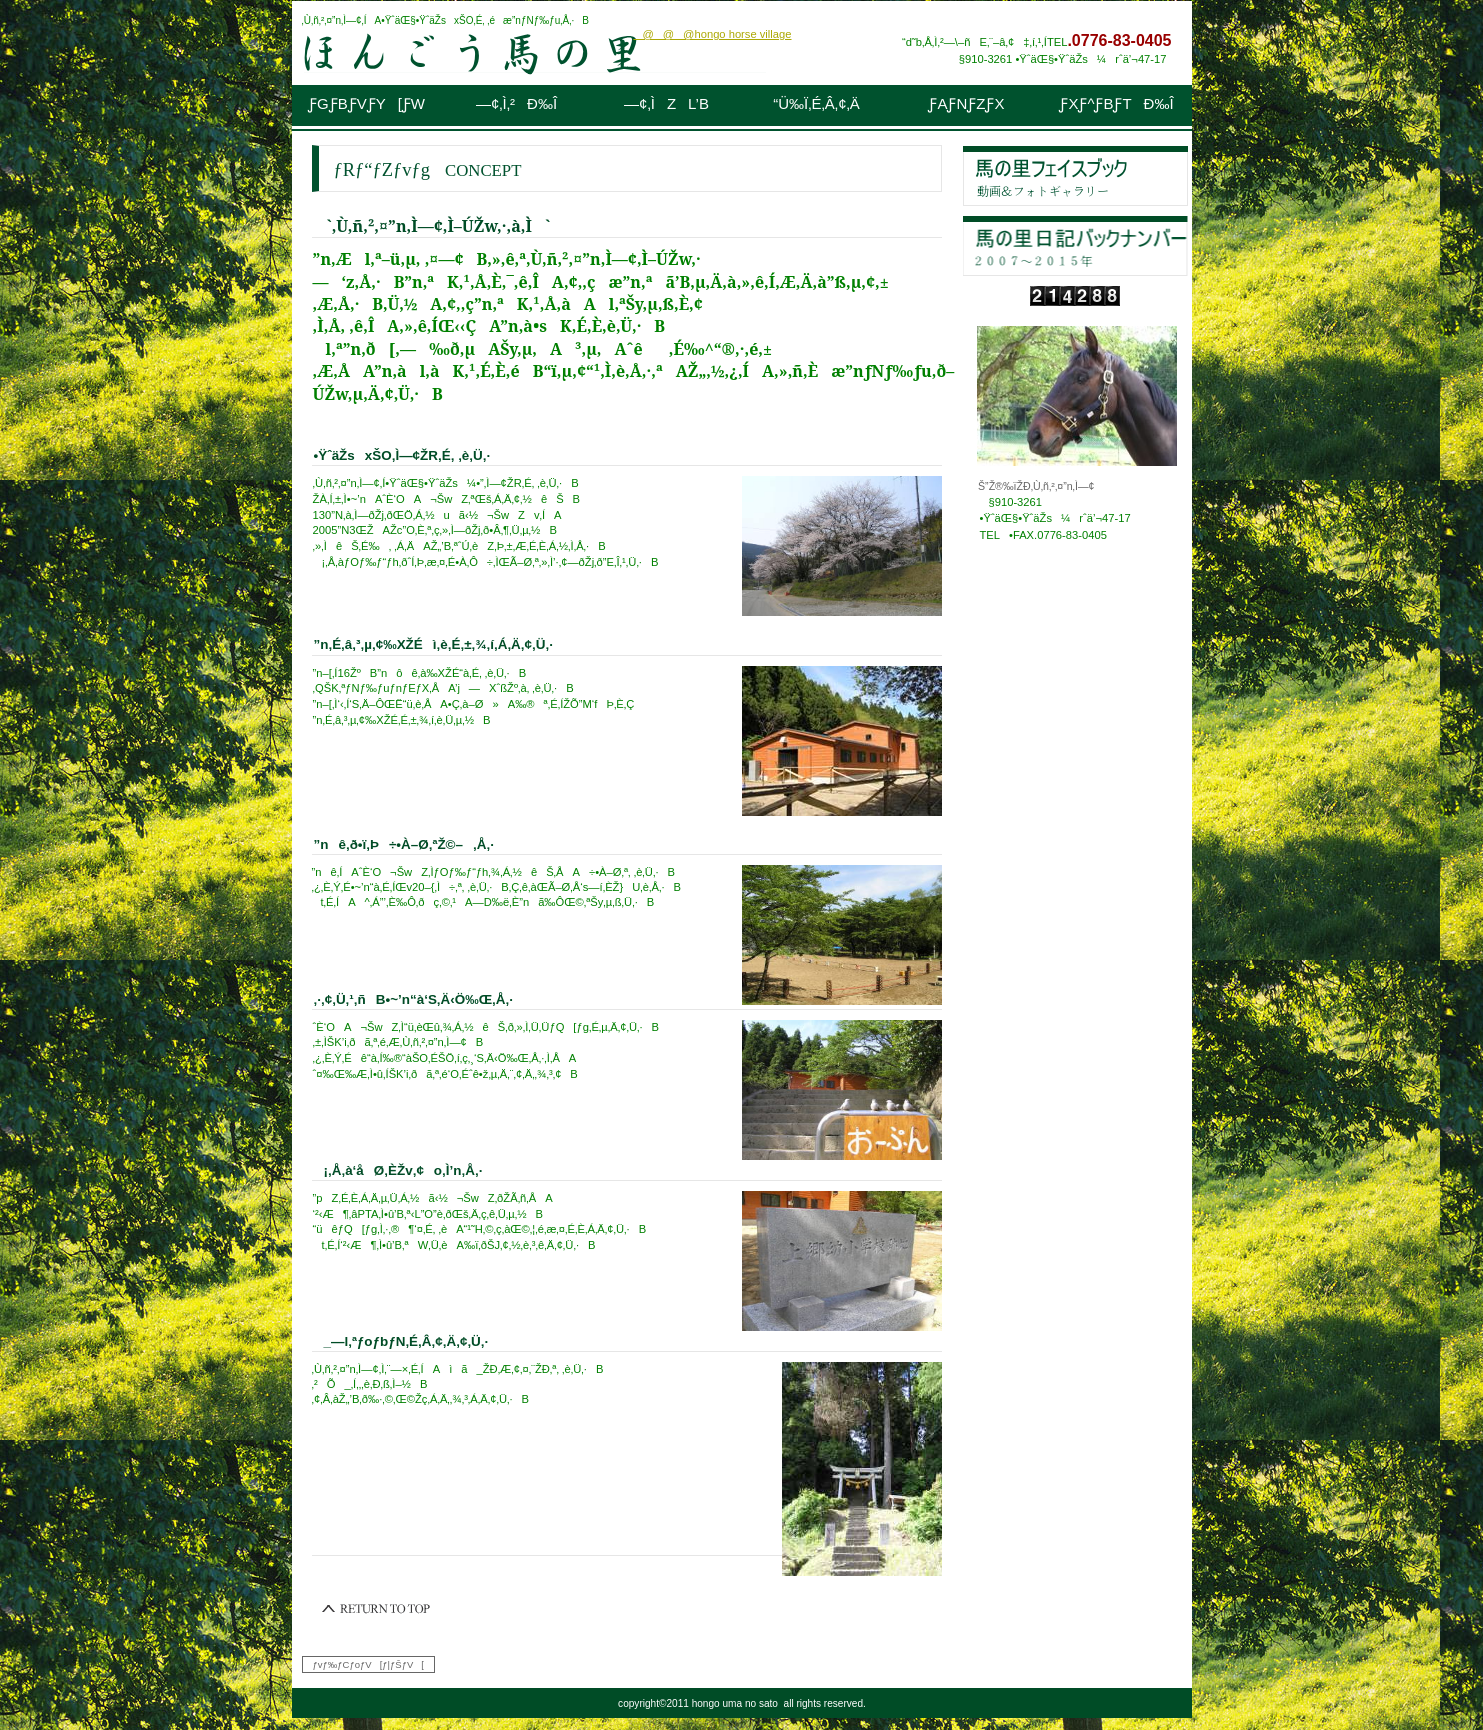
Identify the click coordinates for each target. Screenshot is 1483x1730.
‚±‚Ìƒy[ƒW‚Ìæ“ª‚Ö (377, 1609)
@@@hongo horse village (712, 34)
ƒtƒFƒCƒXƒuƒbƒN (1075, 176)
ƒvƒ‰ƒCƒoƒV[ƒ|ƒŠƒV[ (368, 1664)
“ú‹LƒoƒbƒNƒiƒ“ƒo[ (1075, 246)
